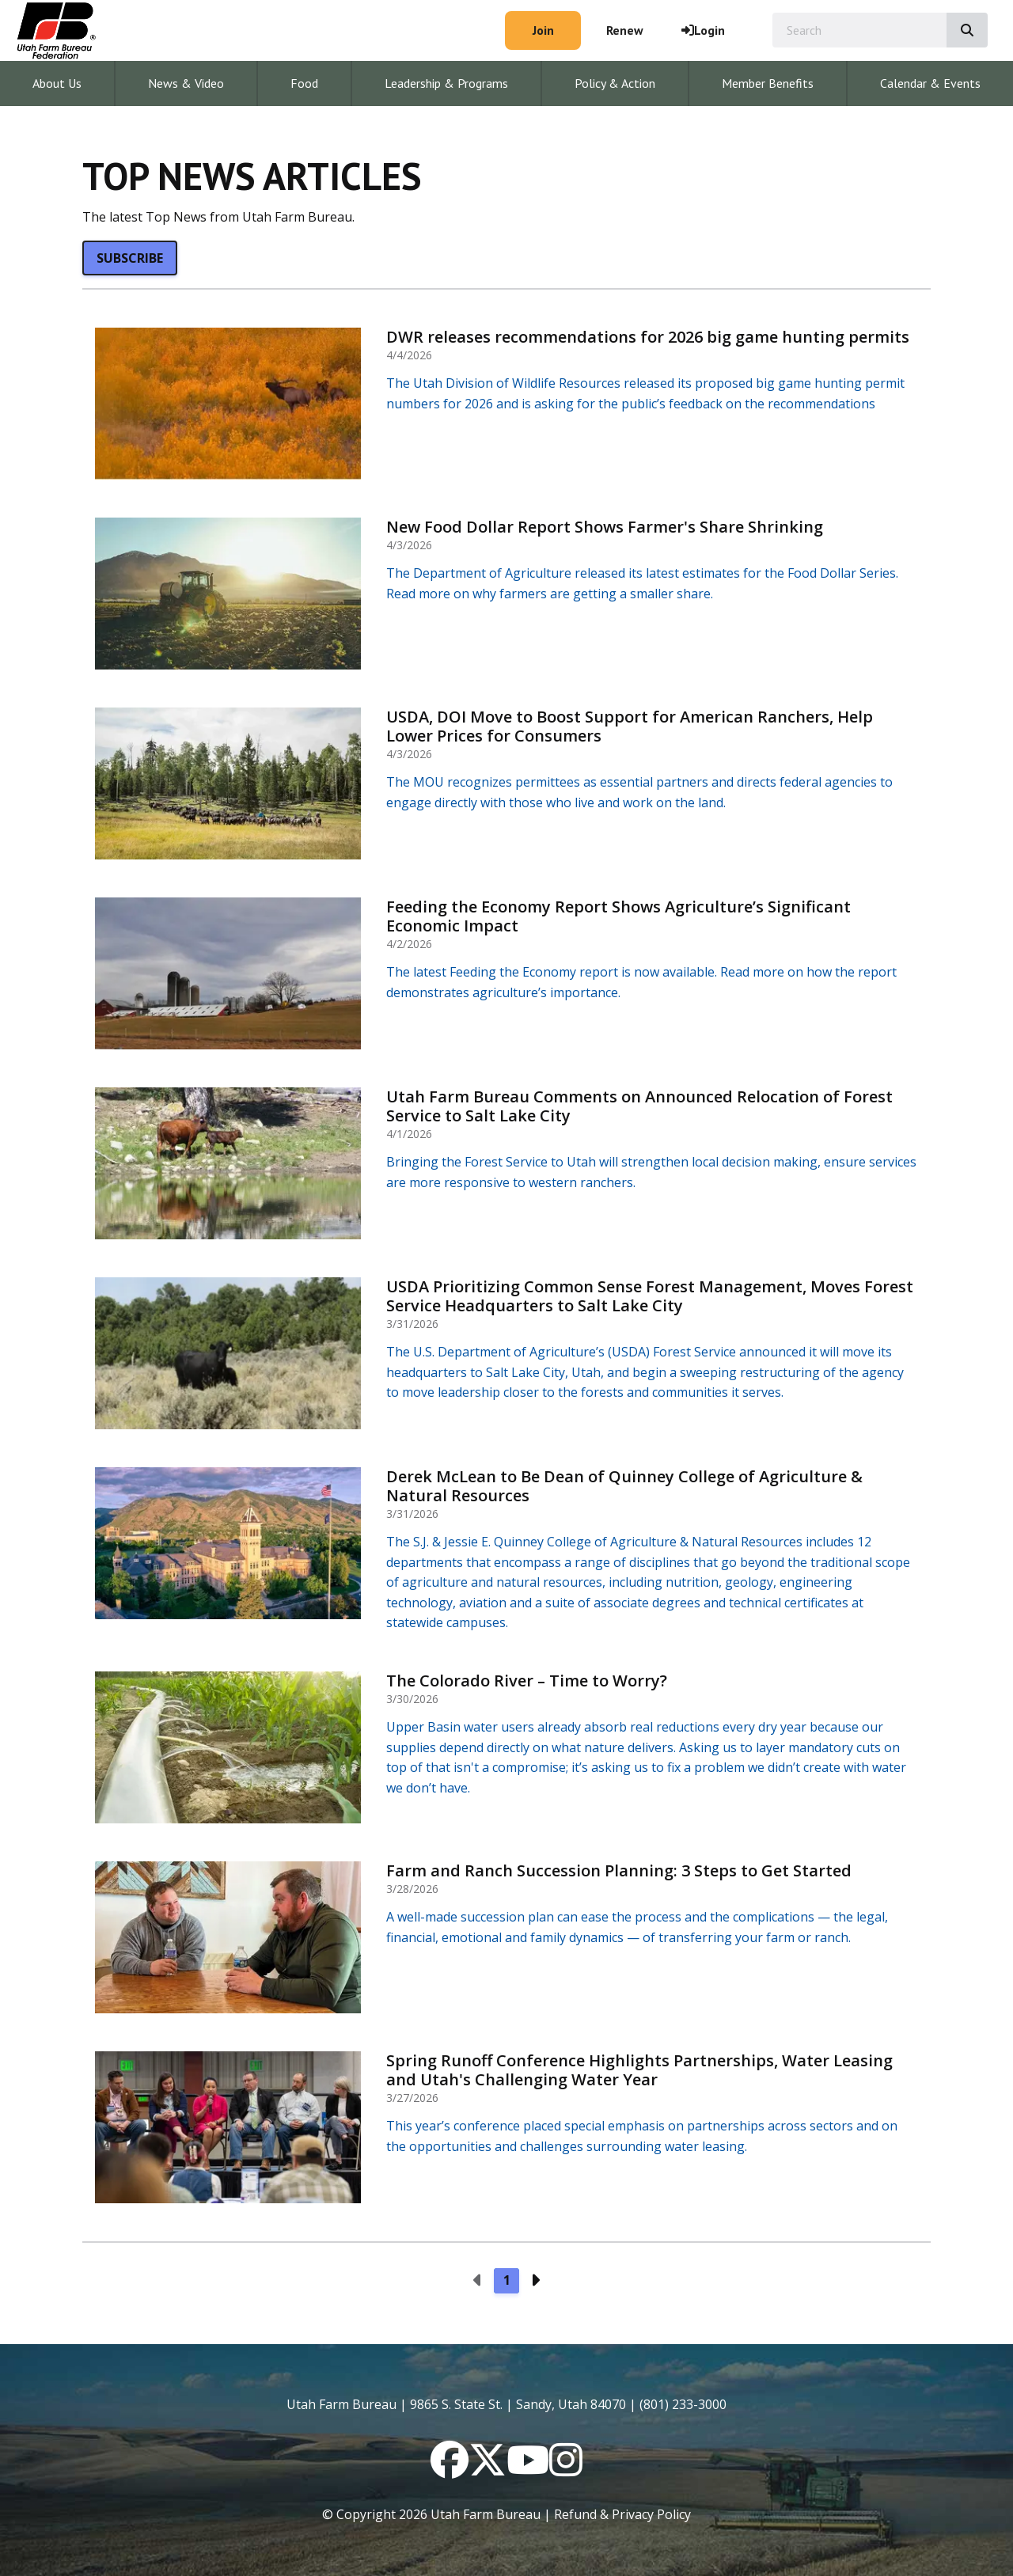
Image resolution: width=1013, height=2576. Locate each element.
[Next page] (535, 2280)
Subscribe (130, 258)
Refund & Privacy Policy (622, 2514)
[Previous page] (478, 2280)
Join (543, 30)
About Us (57, 83)
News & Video (186, 83)
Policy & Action (615, 83)
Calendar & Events (930, 83)
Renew (624, 30)
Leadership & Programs (446, 83)
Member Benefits (768, 83)
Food (304, 83)
